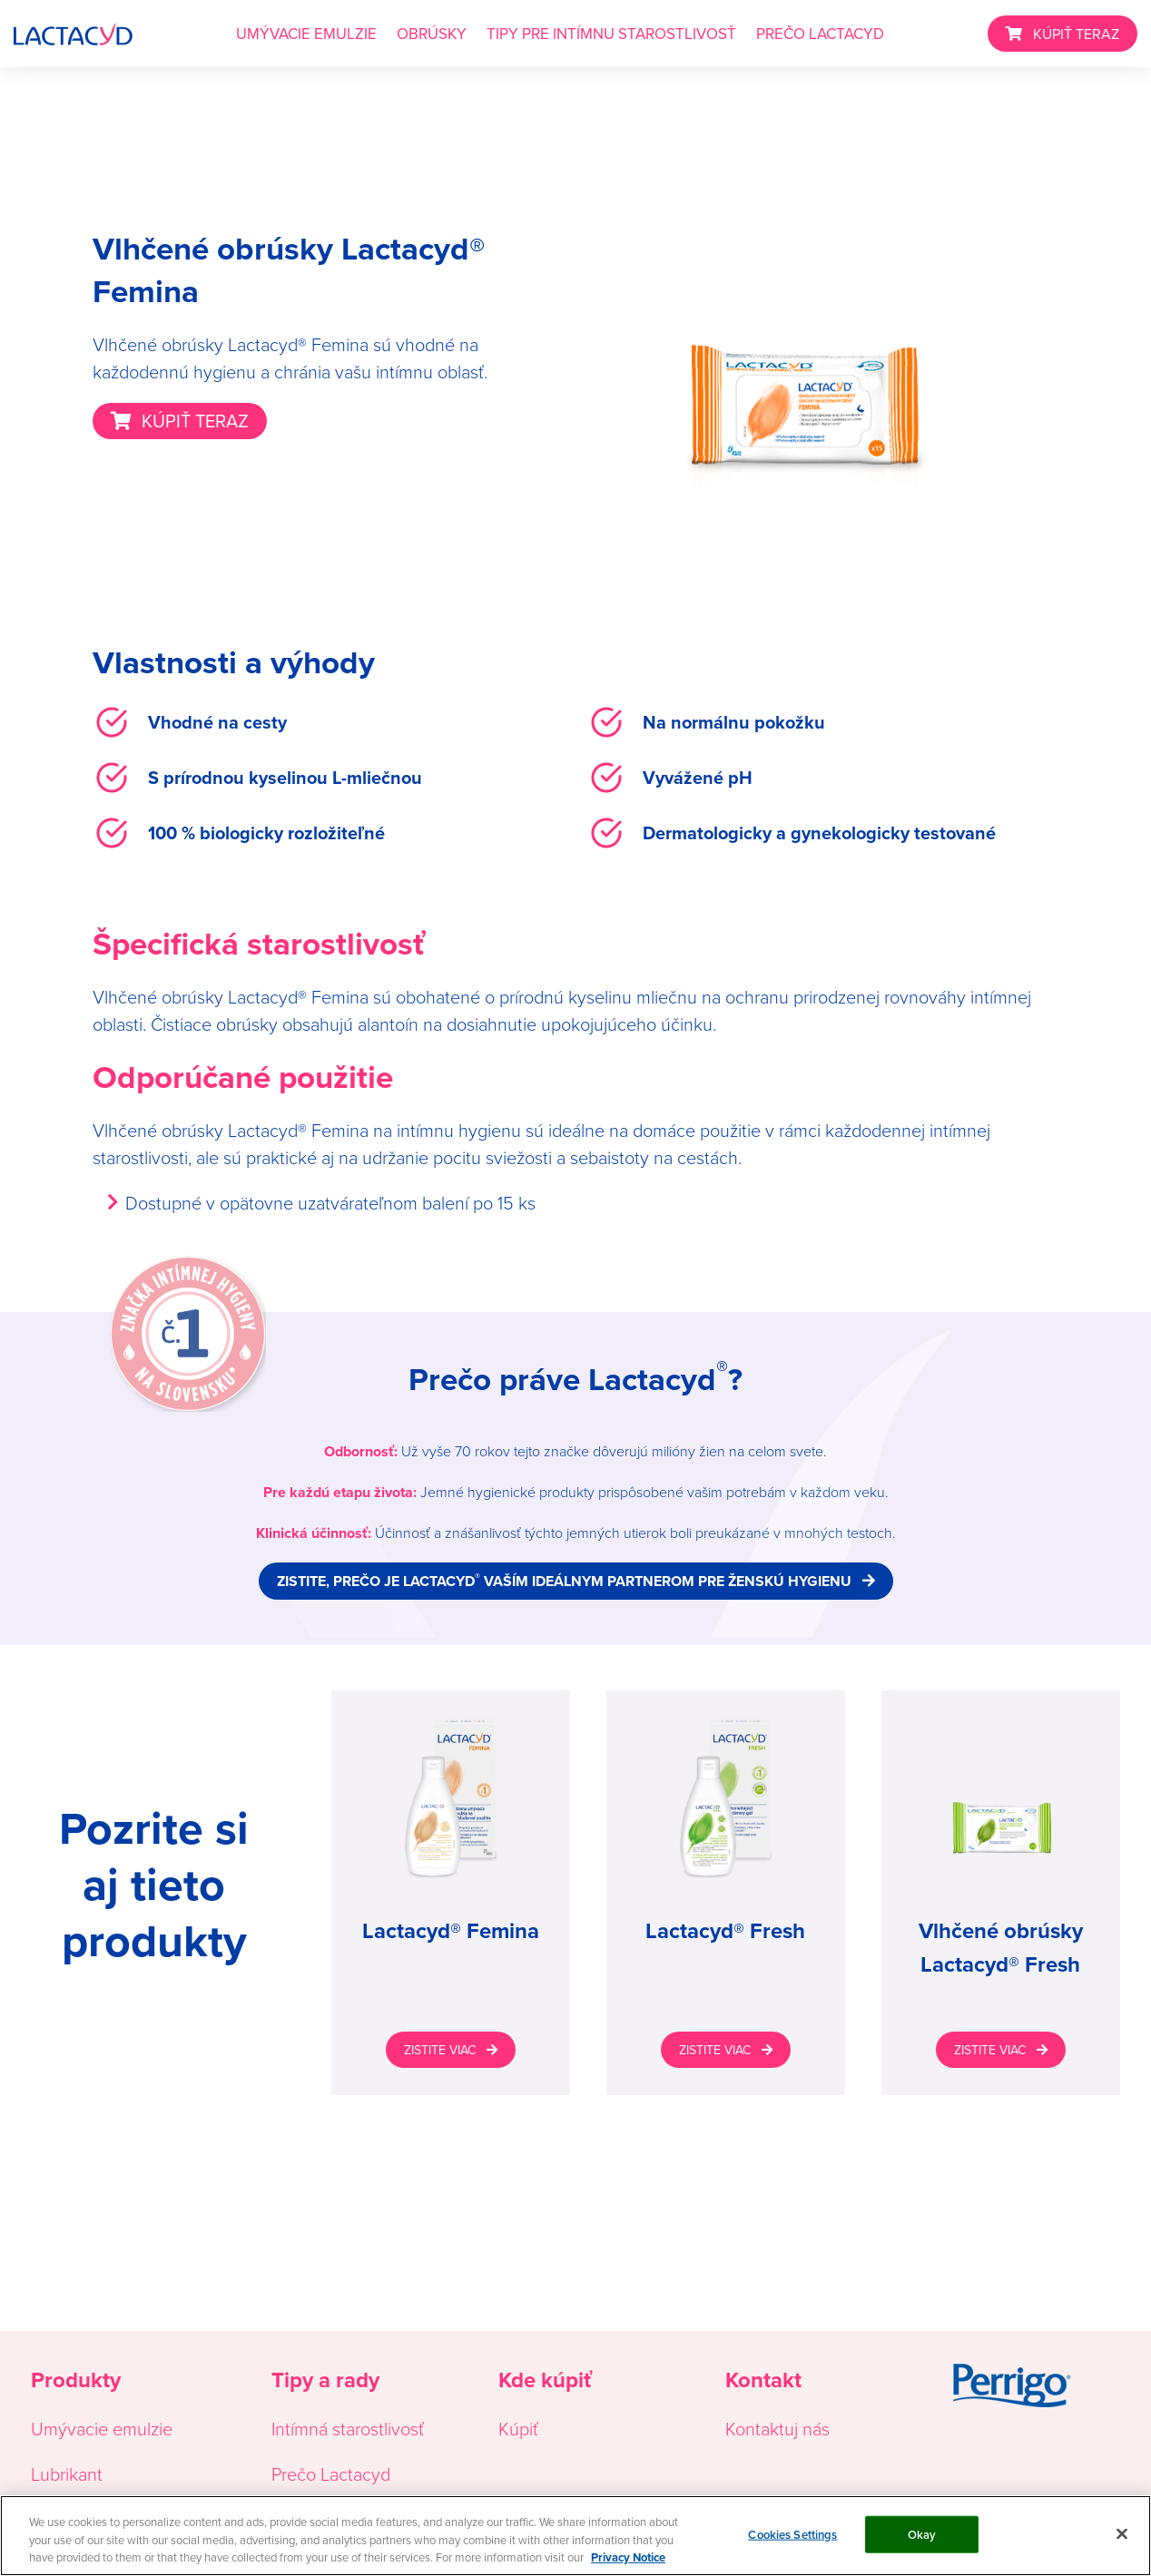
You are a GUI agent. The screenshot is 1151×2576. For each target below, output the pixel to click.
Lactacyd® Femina (450, 1931)
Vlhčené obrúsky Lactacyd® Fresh (1001, 1948)
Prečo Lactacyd (330, 2473)
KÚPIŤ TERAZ (1076, 34)
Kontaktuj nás (777, 2428)
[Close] (1122, 2533)
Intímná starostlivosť (347, 2428)
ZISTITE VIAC (440, 2050)
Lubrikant (67, 2473)
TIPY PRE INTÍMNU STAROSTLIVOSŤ (611, 33)
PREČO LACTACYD (820, 33)
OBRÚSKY (432, 33)
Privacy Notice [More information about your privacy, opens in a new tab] (628, 2557)
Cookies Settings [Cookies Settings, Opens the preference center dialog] (792, 2533)
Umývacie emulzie (101, 2428)
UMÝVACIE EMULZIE (306, 33)
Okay (922, 2533)
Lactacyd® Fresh (725, 1931)
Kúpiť (518, 2428)
